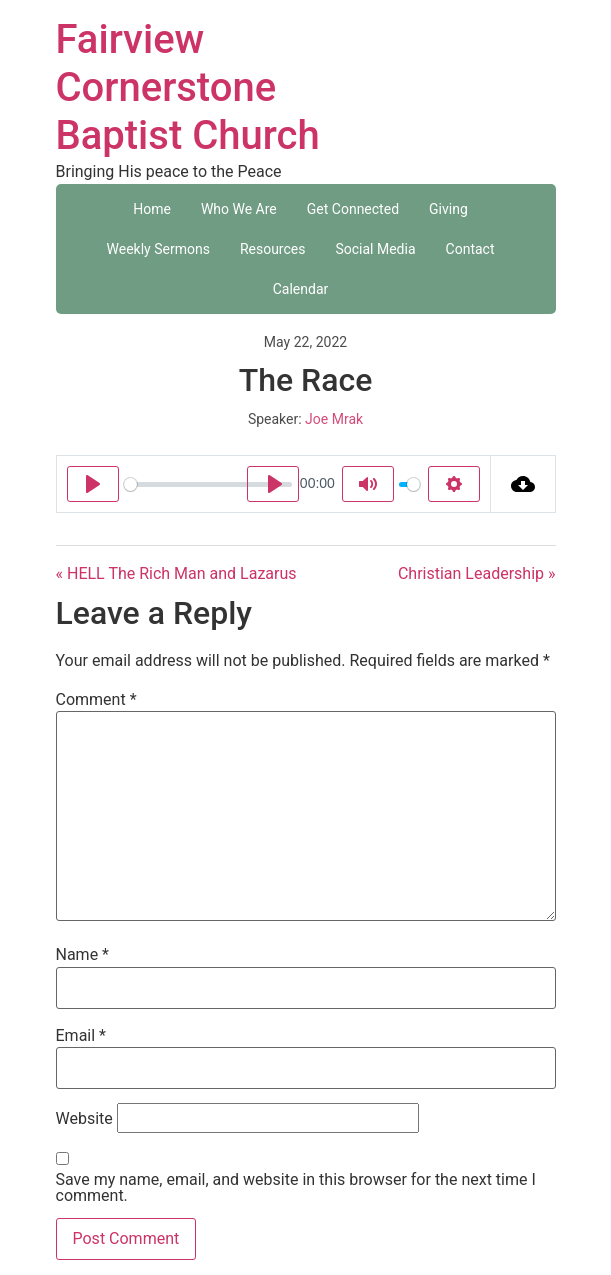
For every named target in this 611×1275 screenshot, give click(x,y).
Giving (448, 209)
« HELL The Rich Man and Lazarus (176, 573)
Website (84, 1119)
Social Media (375, 249)
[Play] (93, 484)
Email (81, 1036)
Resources (273, 249)
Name (83, 955)
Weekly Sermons (158, 249)
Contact (470, 249)
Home (152, 209)
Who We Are (239, 209)
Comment (96, 700)
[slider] (208, 484)
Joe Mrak (334, 419)
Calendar (301, 289)
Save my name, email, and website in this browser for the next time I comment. (296, 1188)
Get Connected (353, 209)
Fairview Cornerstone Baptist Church (188, 87)
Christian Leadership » (477, 573)
